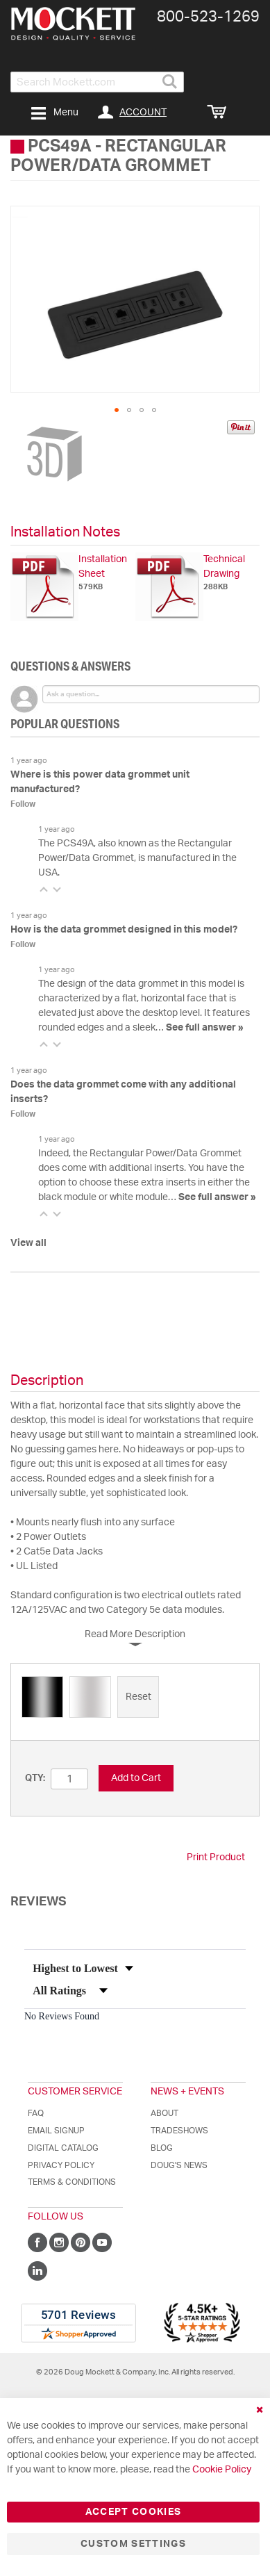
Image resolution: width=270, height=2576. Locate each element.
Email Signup (56, 2130)
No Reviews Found (61, 2016)
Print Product (216, 1857)
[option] (42, 1697)
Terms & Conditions (72, 2182)
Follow (22, 804)
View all (28, 1243)
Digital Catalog (63, 2148)
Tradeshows (179, 2130)
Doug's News (179, 2165)
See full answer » (205, 1028)
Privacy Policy (61, 2165)
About (164, 2113)
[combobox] (97, 82)
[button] (116, 410)
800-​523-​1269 (208, 16)
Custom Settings (133, 2544)
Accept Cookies (133, 2512)
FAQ (36, 2113)
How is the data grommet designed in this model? (123, 930)
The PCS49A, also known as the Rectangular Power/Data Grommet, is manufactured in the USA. (137, 858)
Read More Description (135, 1634)
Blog (162, 2148)
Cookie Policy (221, 2470)
